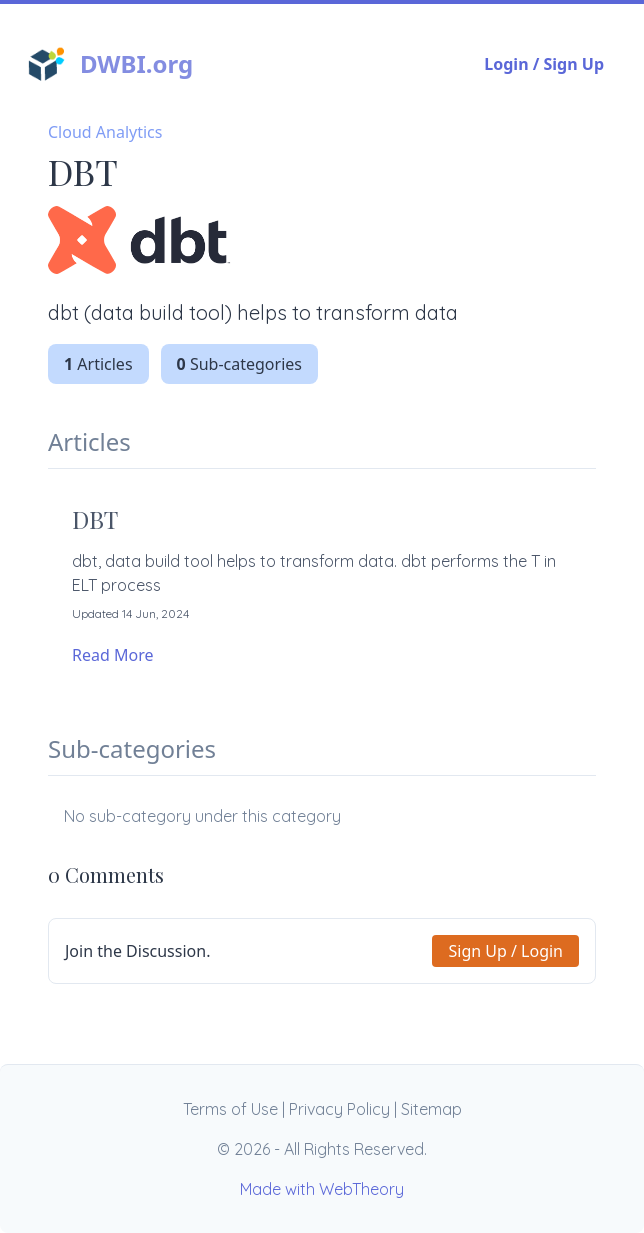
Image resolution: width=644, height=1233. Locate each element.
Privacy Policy (339, 1109)
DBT (95, 519)
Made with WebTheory (322, 1189)
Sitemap (431, 1109)
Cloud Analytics (105, 132)
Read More (112, 655)
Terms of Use (230, 1109)
